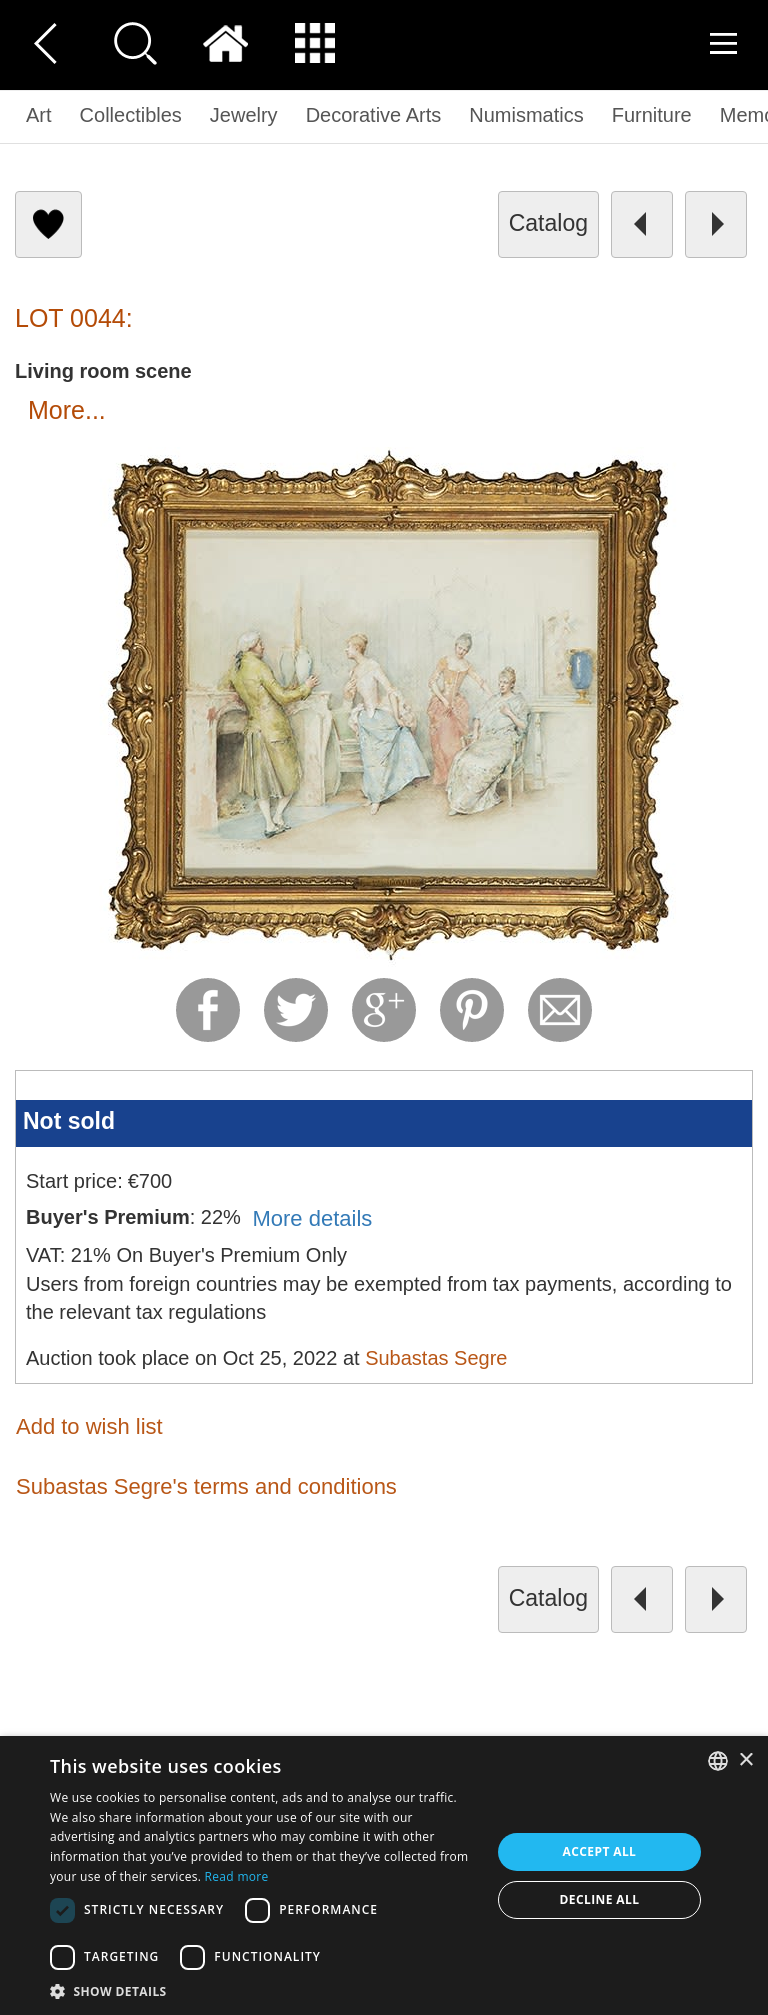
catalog (548, 223)
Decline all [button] (600, 1899)
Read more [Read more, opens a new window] (237, 1876)
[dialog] (384, 1875)
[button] (264, 1990)
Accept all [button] (600, 1851)
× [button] (745, 1760)
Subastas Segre (436, 1358)
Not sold (69, 1121)
